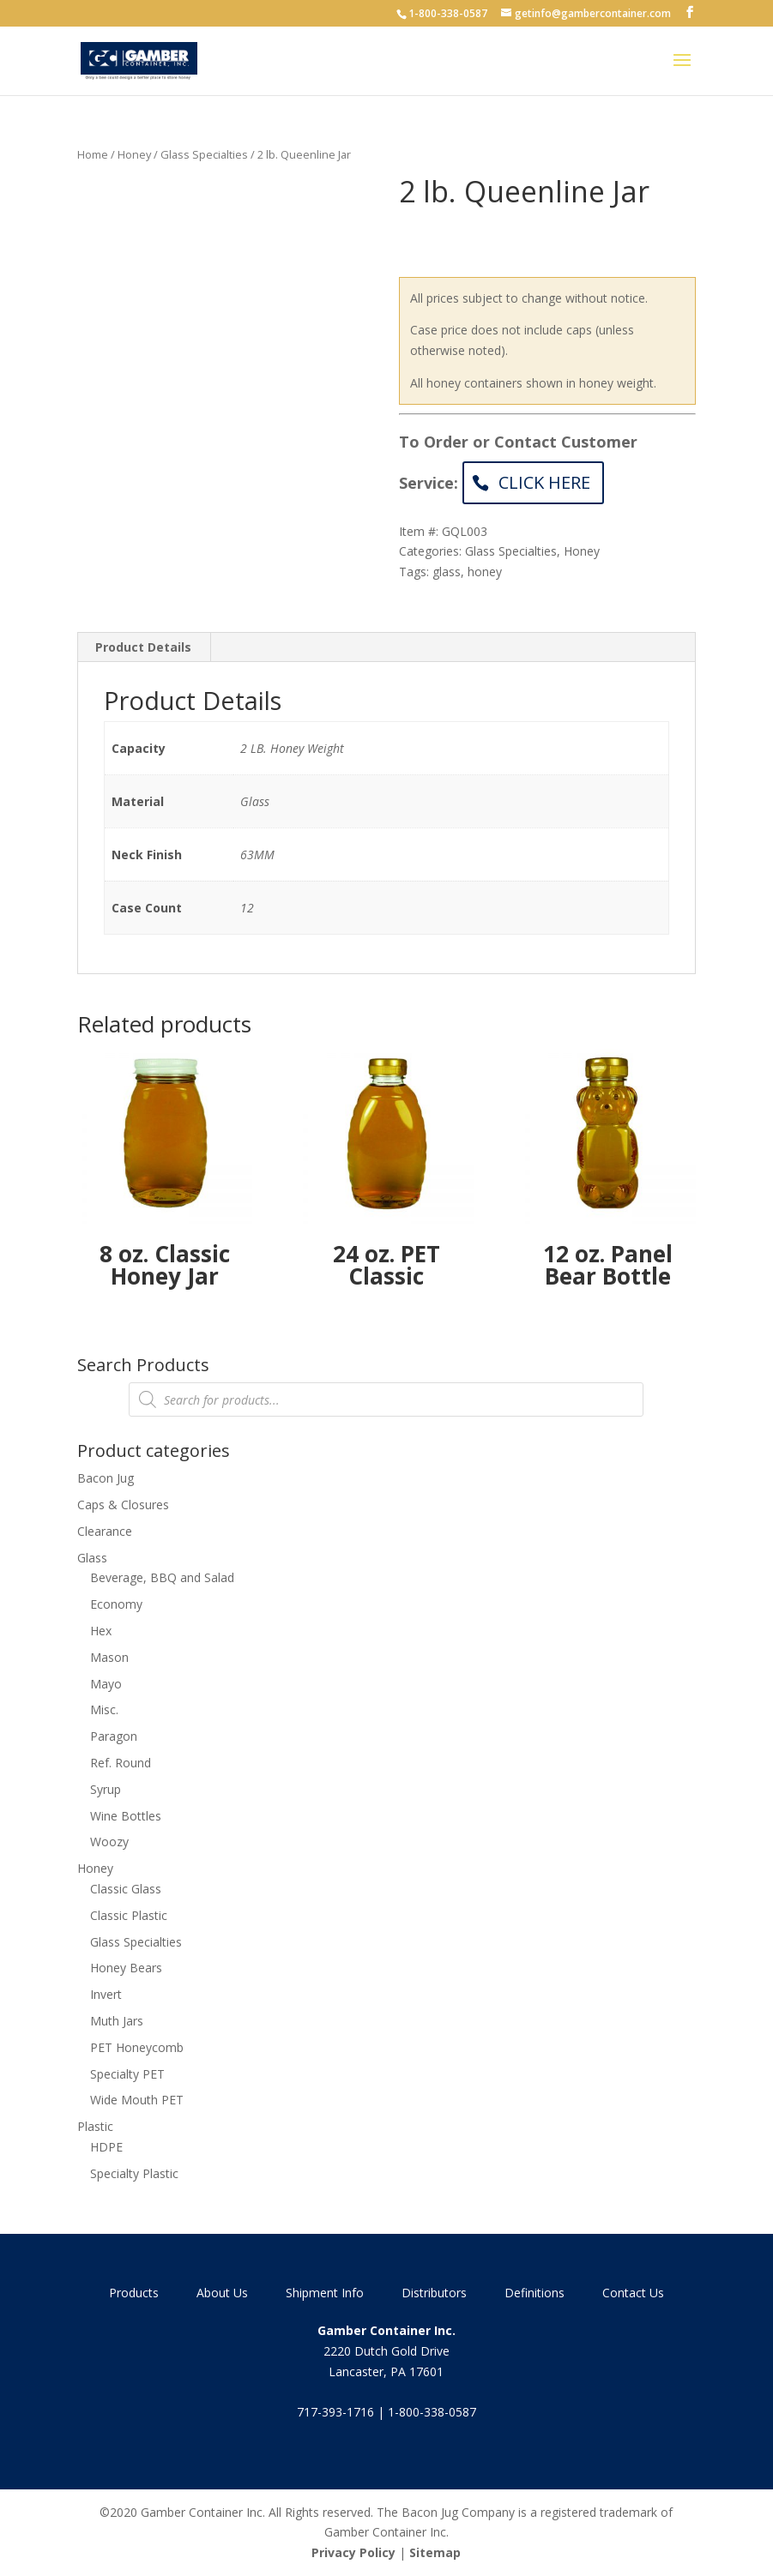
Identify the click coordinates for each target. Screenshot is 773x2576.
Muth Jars (116, 2021)
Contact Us (633, 2292)
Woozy (109, 1841)
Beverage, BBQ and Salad (162, 1577)
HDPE (106, 2147)
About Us (222, 2292)
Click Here (544, 482)
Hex (101, 1630)
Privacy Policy (353, 2552)
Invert (106, 1994)
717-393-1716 (335, 2412)
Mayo (106, 1684)
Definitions (534, 2292)
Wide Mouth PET (137, 2099)
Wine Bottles (125, 1816)
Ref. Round (120, 1762)
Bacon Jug (105, 1478)
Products (134, 2292)
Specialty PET (127, 2074)
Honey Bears (126, 1967)
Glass (92, 1558)
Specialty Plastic (134, 2173)
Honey (134, 154)
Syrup (105, 1789)
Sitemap (435, 2552)
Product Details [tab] (143, 647)
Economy (116, 1604)
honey (485, 571)
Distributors (434, 2292)
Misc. (104, 1709)
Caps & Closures (123, 1504)
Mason (109, 1657)
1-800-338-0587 (447, 13)
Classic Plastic (128, 1915)
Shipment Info (325, 2292)
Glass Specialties (204, 154)
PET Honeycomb (137, 2047)
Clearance (104, 1531)
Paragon (113, 1736)
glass (446, 571)
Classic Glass (125, 1889)
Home (92, 154)
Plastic (95, 2126)
